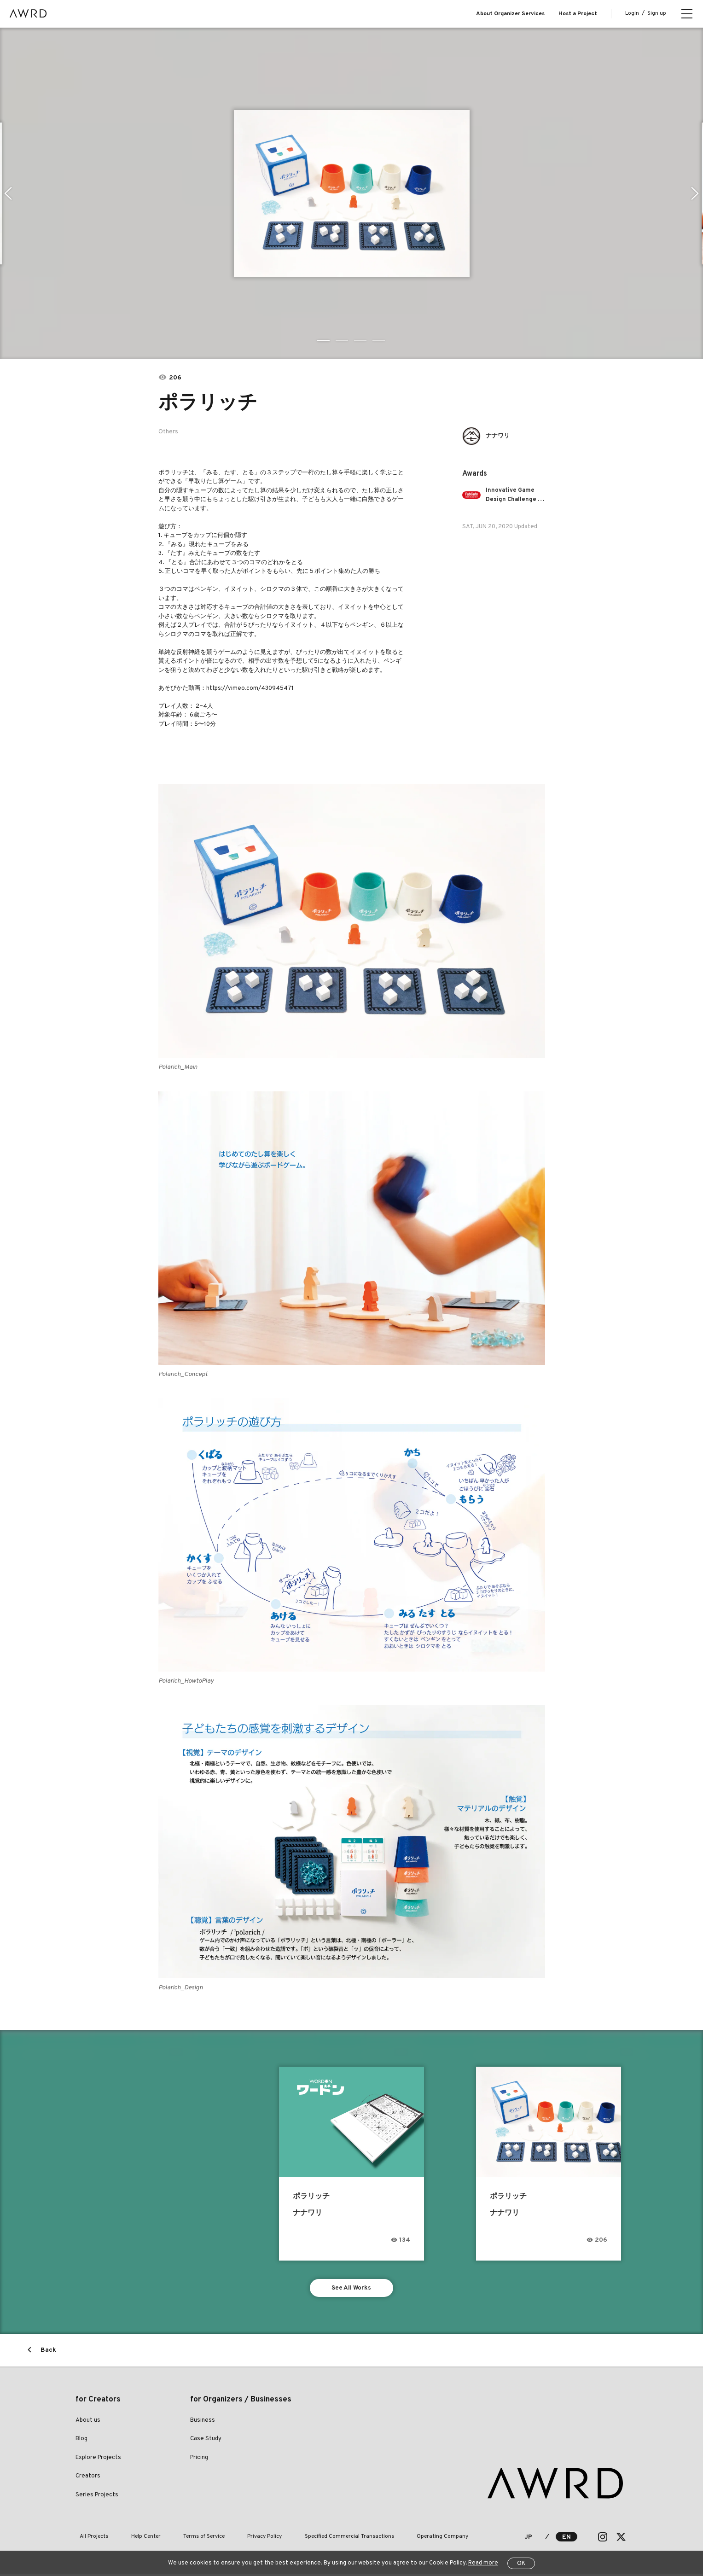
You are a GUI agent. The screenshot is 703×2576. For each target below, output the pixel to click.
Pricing (199, 2460)
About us (88, 2422)
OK (521, 2563)
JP (528, 2539)
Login (632, 13)
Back (48, 2352)
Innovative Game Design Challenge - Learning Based (516, 495)
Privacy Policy (233, 2539)
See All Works (351, 2289)
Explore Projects (98, 2460)
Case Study (205, 2441)
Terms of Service (182, 2539)
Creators (88, 2478)
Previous (7, 193)
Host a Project (577, 13)
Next (696, 193)
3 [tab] (361, 340)
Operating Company (393, 2539)
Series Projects (97, 2497)
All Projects (90, 2539)
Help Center (132, 2539)
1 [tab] (324, 340)
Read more (483, 2563)
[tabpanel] (352, 193)
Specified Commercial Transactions (309, 2539)
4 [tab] (379, 340)
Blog (81, 2441)
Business (202, 2422)
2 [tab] (342, 340)
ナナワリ (500, 436)
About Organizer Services (510, 13)
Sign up (656, 13)
